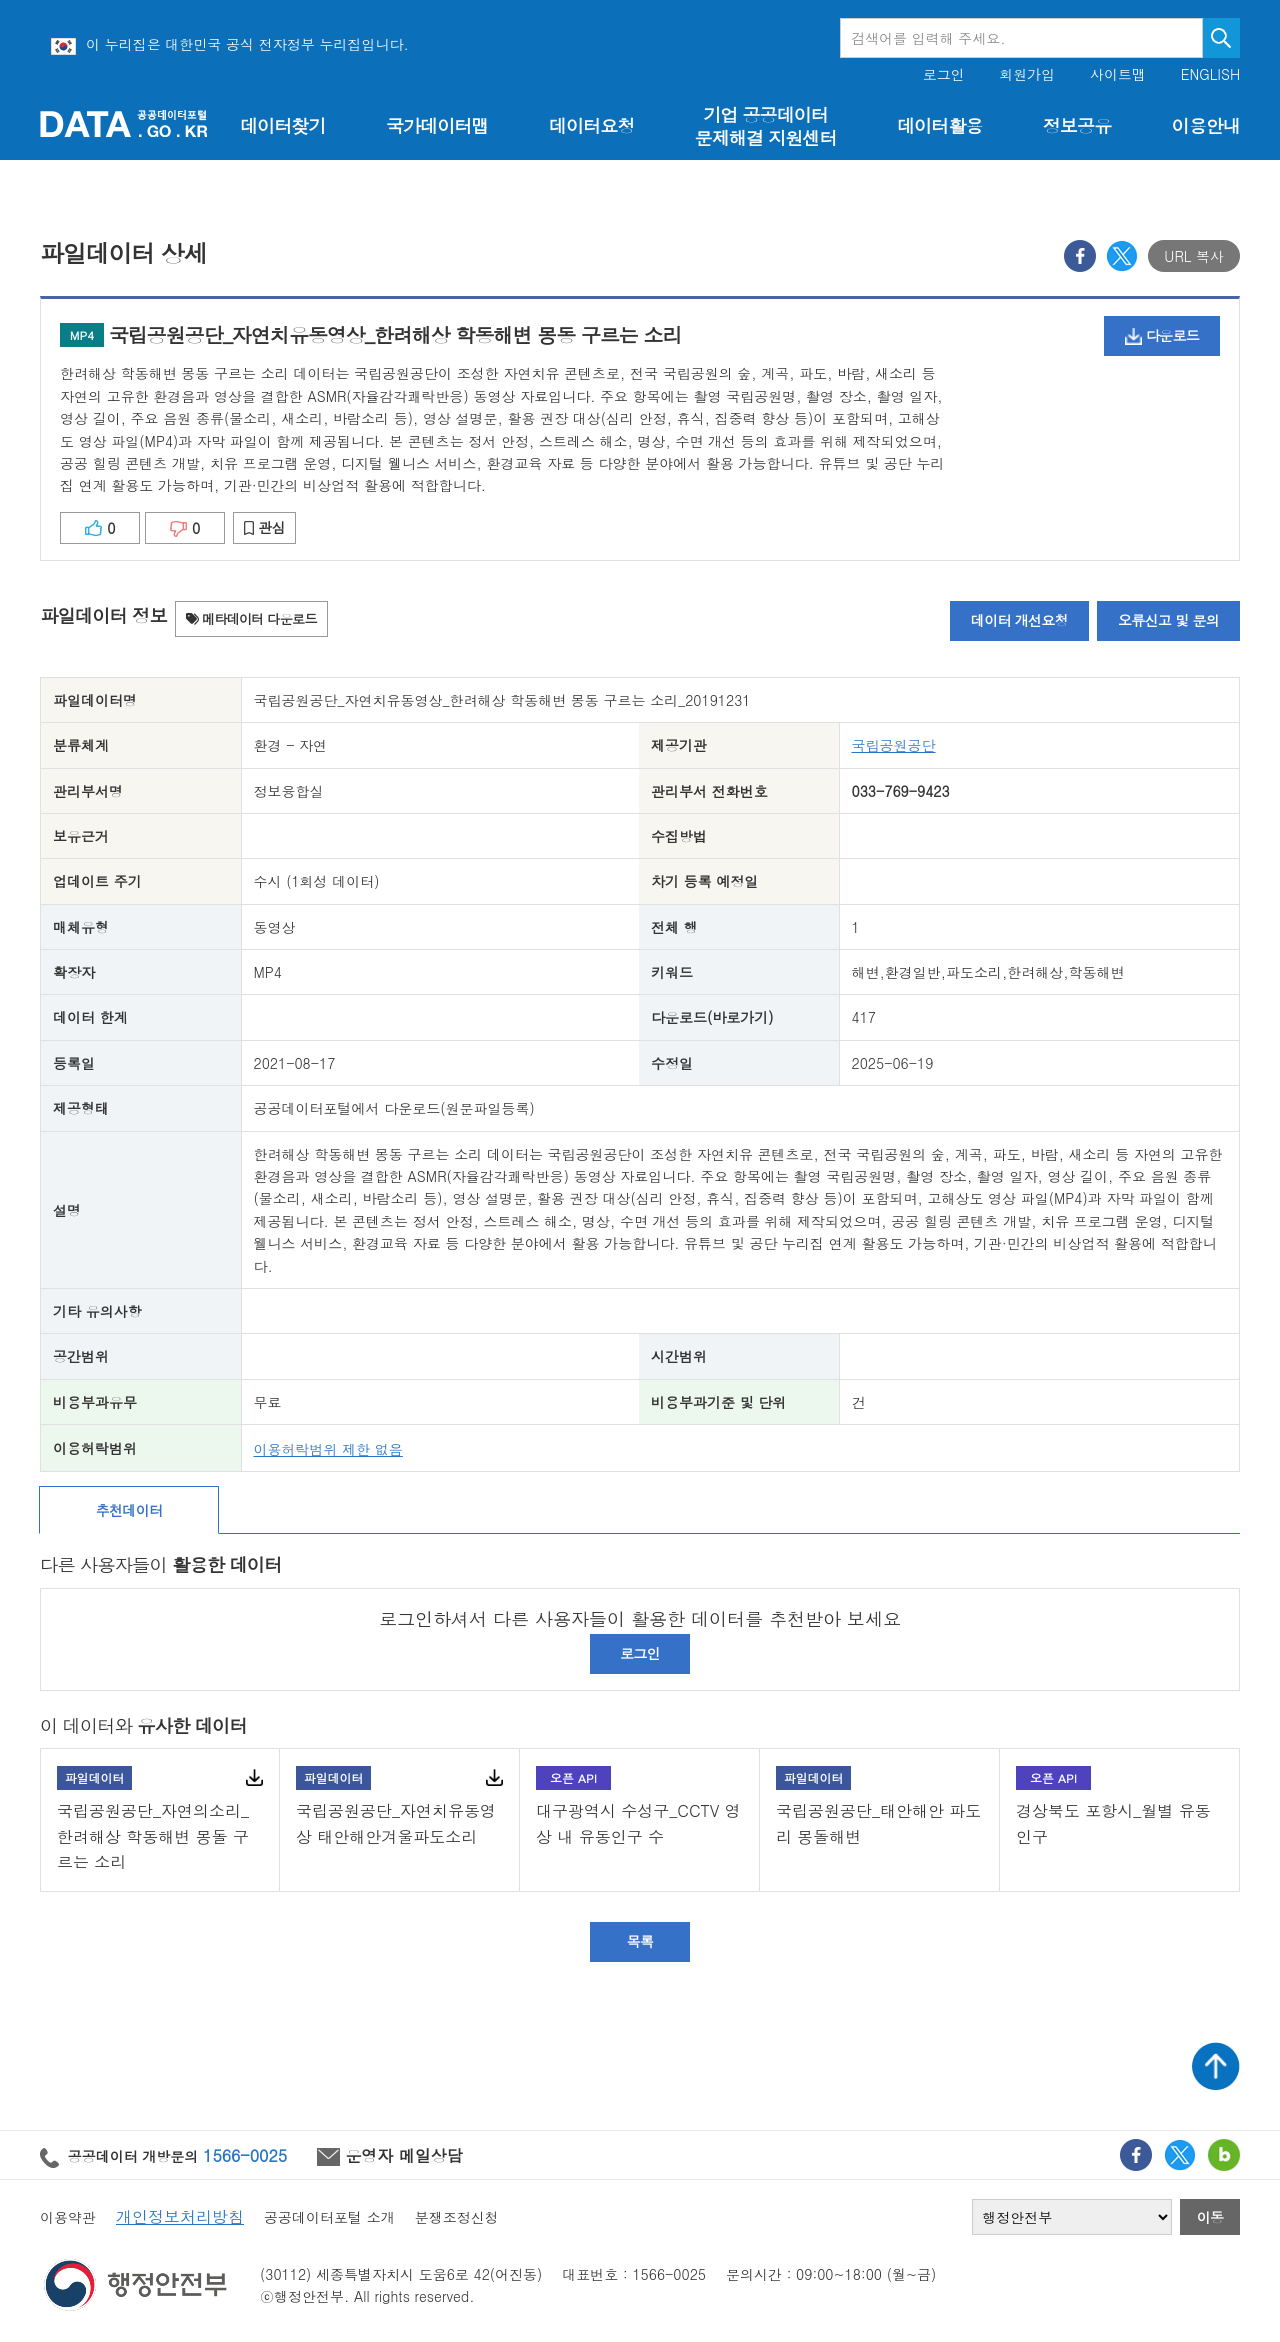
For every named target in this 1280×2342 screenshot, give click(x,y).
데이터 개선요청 (1019, 620)
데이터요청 (591, 125)
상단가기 (1216, 2066)
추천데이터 (129, 1510)
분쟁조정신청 (457, 2217)
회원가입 (1027, 74)
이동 (1210, 2217)
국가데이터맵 (437, 125)
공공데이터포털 (124, 123)
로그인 (944, 74)
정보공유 (1077, 125)
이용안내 (1206, 125)
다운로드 (1162, 335)
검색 (1221, 38)
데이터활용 (939, 125)
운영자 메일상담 (390, 2155)
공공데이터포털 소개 (329, 2217)
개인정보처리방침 (180, 2216)
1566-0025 (245, 2155)
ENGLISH (1210, 74)
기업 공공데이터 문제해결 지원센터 (766, 126)
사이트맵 (1118, 74)
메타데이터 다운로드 (251, 618)
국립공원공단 (894, 745)
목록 (640, 1941)
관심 (264, 527)
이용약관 (68, 2217)
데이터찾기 (282, 125)
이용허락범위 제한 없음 (328, 1449)
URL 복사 (1194, 256)
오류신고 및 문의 (1168, 620)
